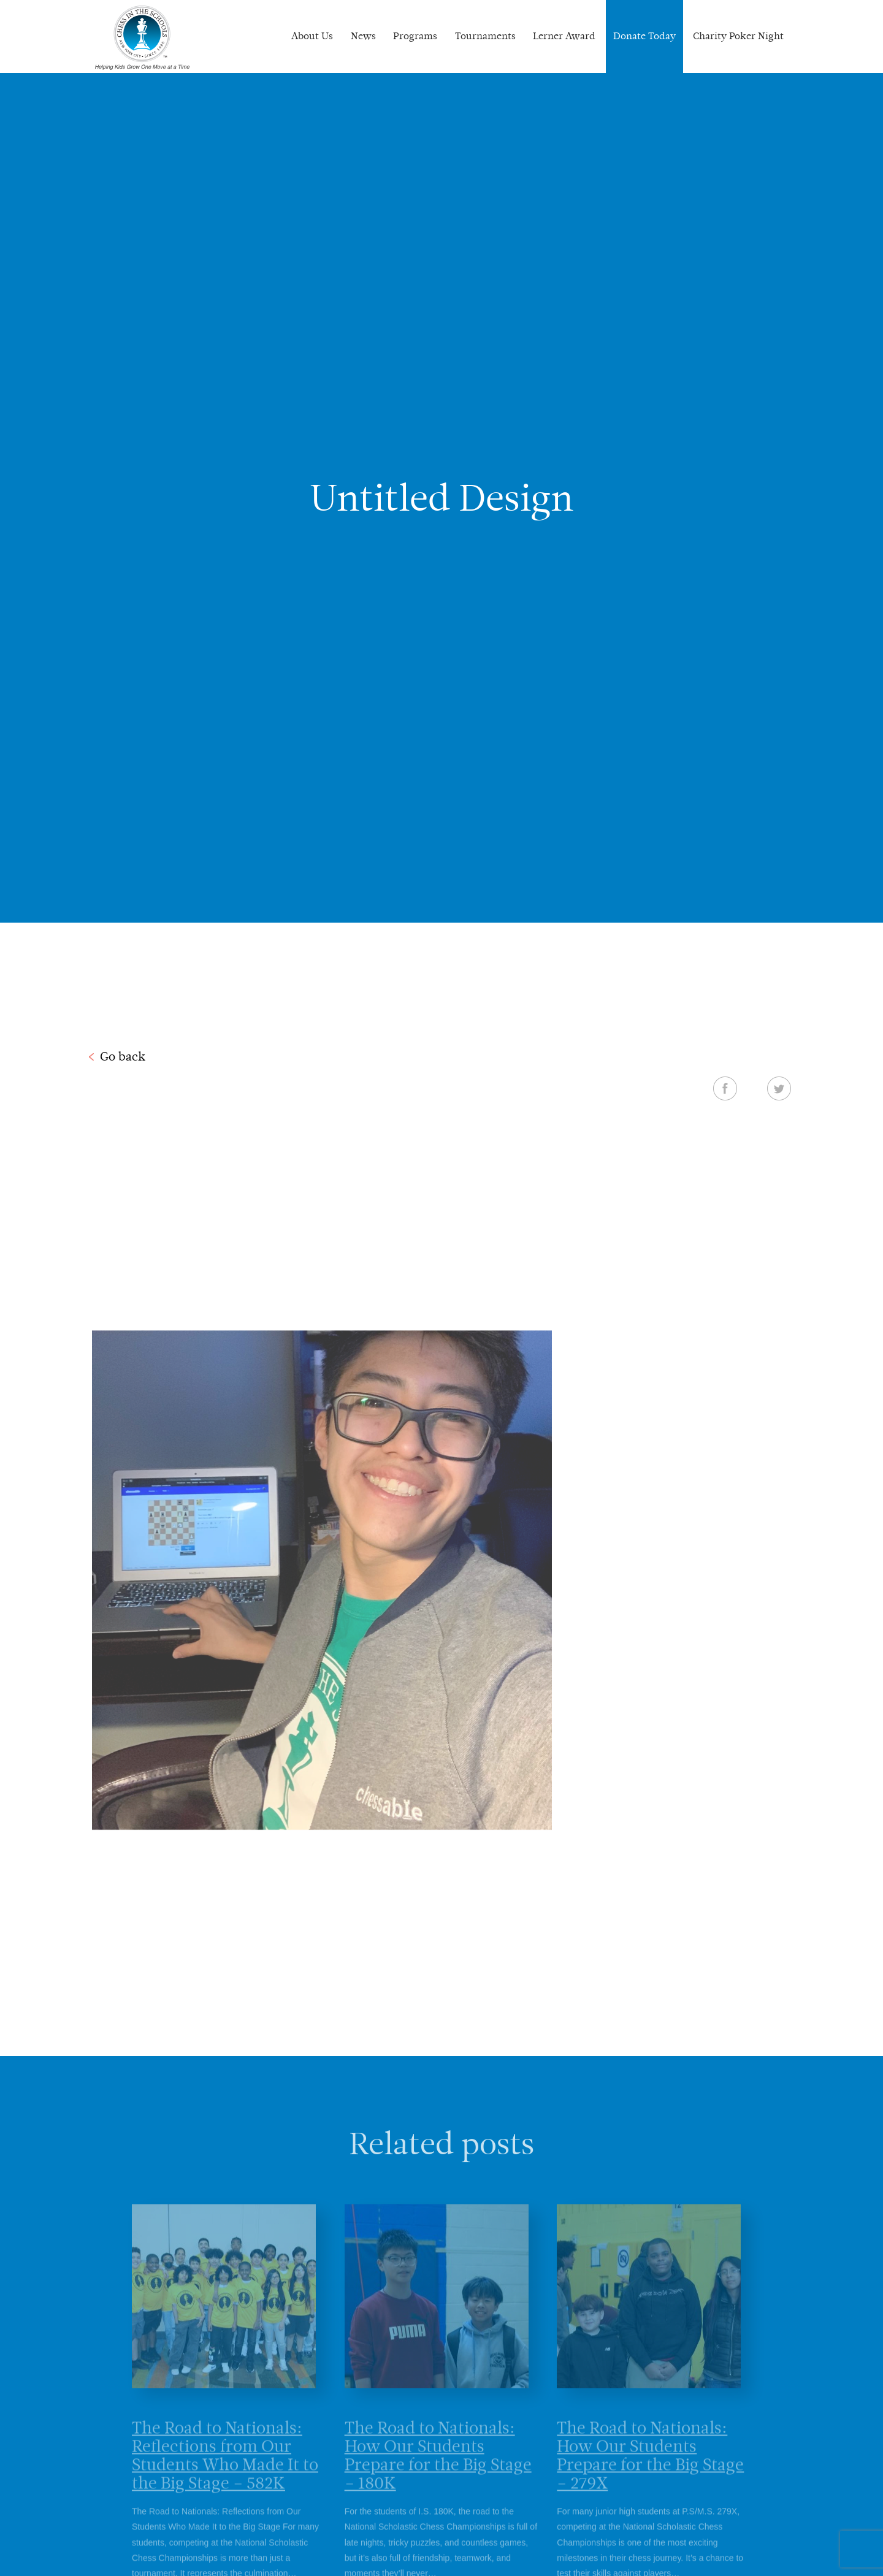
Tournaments (485, 36)
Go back (122, 1056)
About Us (312, 36)
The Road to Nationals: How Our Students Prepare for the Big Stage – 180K (438, 2472)
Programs (415, 36)
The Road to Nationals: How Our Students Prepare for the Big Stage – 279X (650, 2472)
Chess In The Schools (142, 38)
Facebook (725, 1088)
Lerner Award (564, 36)
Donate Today (644, 36)
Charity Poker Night (738, 36)
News (363, 36)
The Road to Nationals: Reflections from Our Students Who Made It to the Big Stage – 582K (225, 2472)
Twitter (779, 1088)
